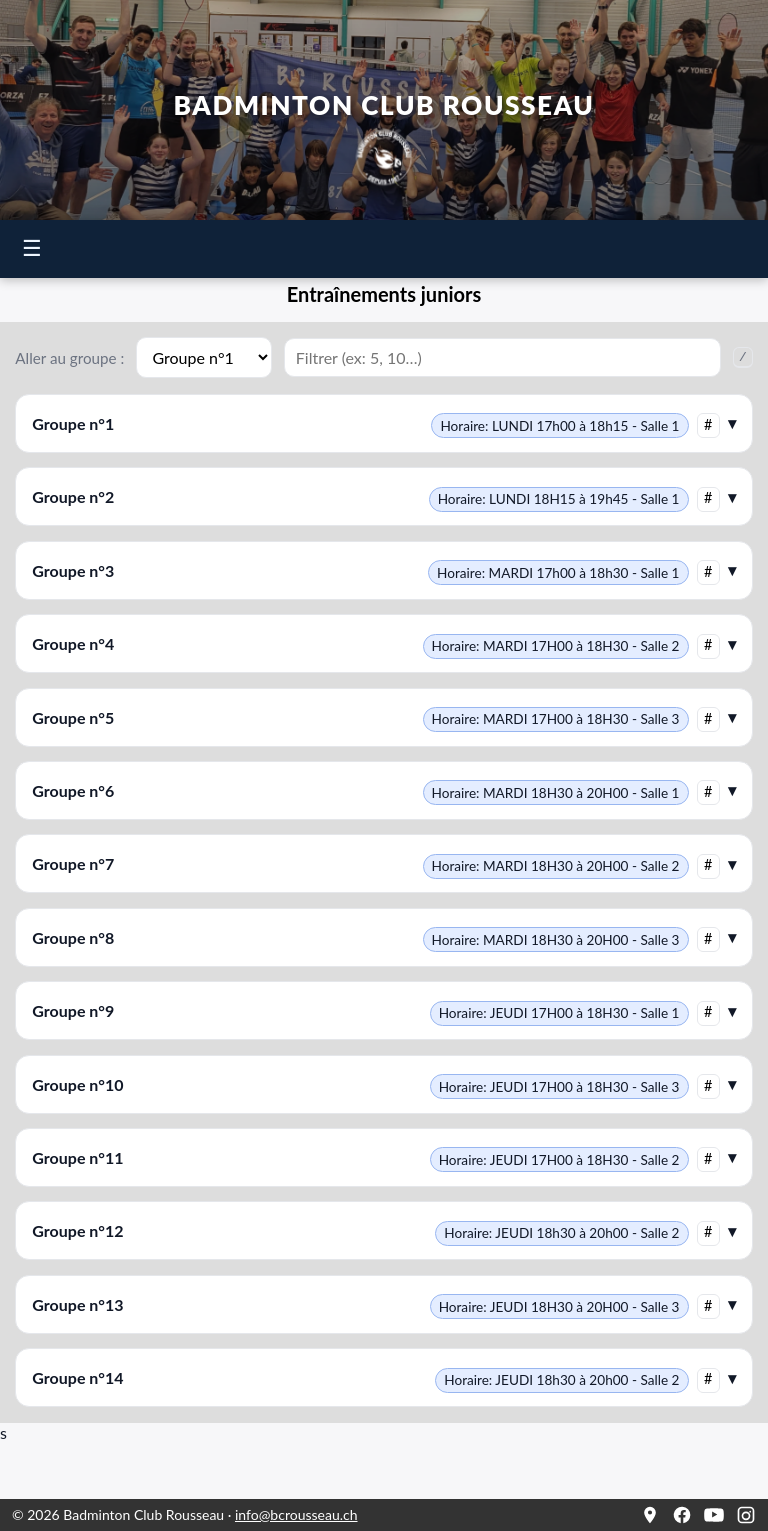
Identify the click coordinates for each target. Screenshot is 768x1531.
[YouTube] (714, 1515)
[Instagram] (746, 1515)
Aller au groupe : (69, 358)
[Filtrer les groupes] (502, 357)
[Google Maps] (650, 1515)
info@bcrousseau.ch (296, 1514)
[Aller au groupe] (203, 357)
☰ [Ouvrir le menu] (32, 248)
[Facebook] (682, 1515)
